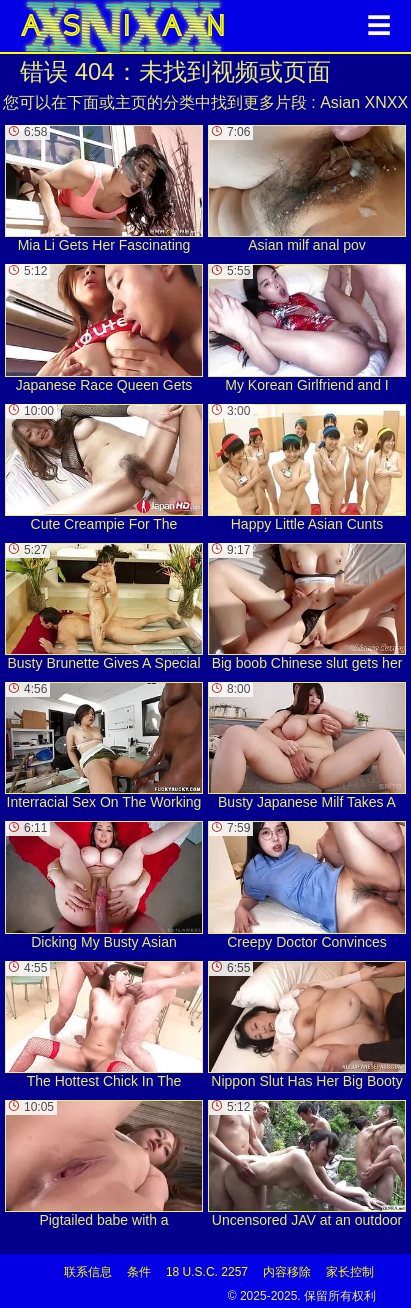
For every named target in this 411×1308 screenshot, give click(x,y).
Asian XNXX (364, 102)
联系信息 (88, 1272)
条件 (139, 1272)
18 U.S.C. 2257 (207, 1272)
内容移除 (287, 1272)
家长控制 (350, 1272)
